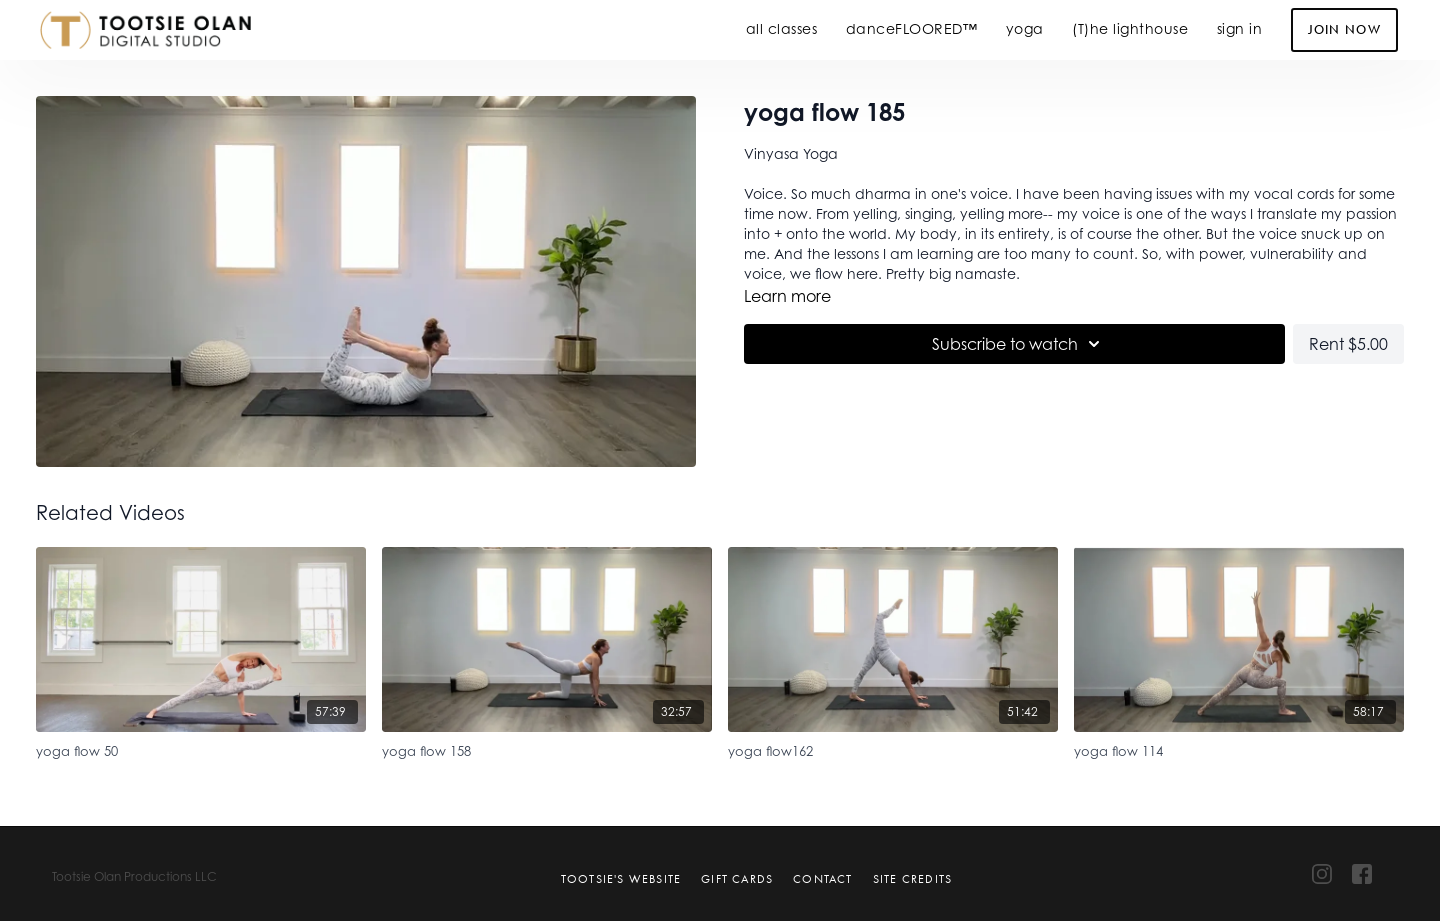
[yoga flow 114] (1239, 748)
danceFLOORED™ (912, 28)
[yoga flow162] (893, 748)
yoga (1025, 28)
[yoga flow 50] (201, 748)
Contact (822, 879)
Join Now (1344, 29)
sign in (1240, 28)
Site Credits (912, 879)
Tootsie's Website (621, 879)
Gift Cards (737, 879)
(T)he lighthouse (1130, 28)
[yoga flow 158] (547, 748)
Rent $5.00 (1348, 344)
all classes (782, 28)
